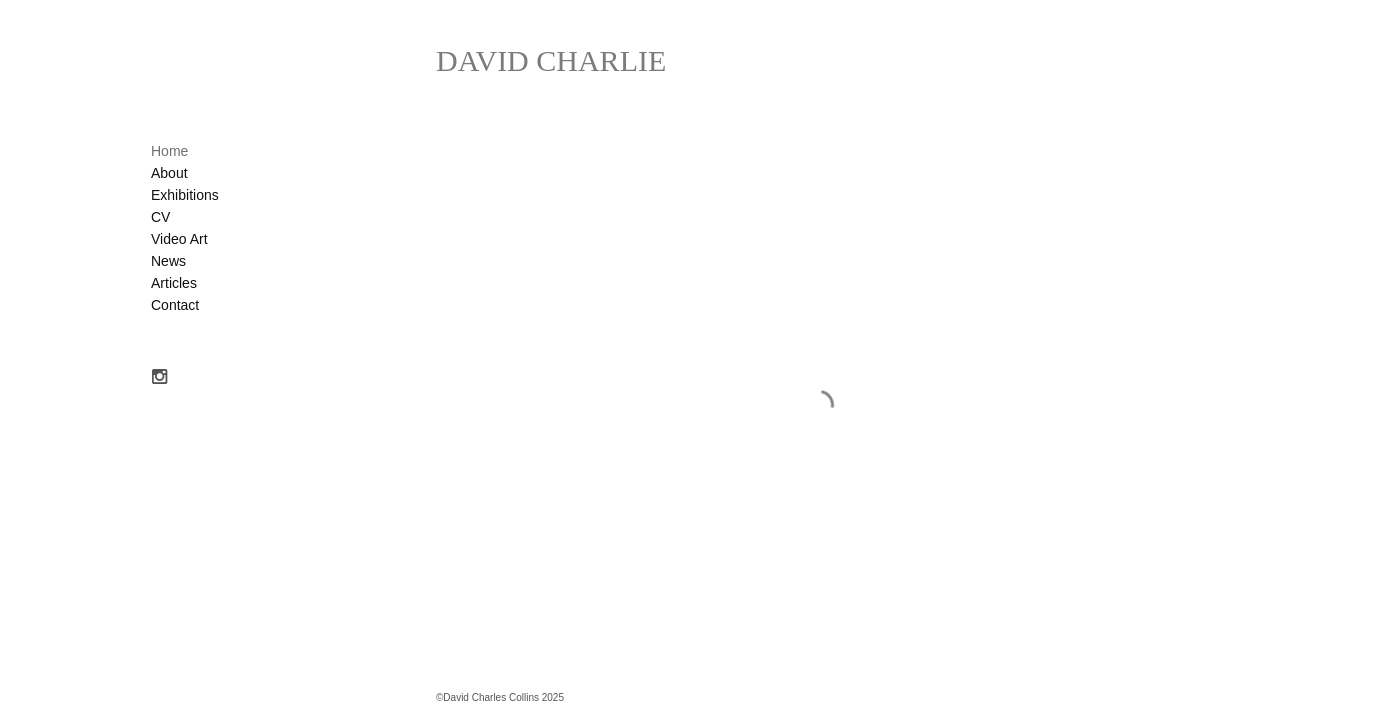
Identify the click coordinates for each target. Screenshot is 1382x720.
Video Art (179, 239)
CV (160, 217)
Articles (174, 283)
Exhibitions (185, 195)
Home (169, 151)
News (168, 261)
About (169, 173)
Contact (175, 305)
